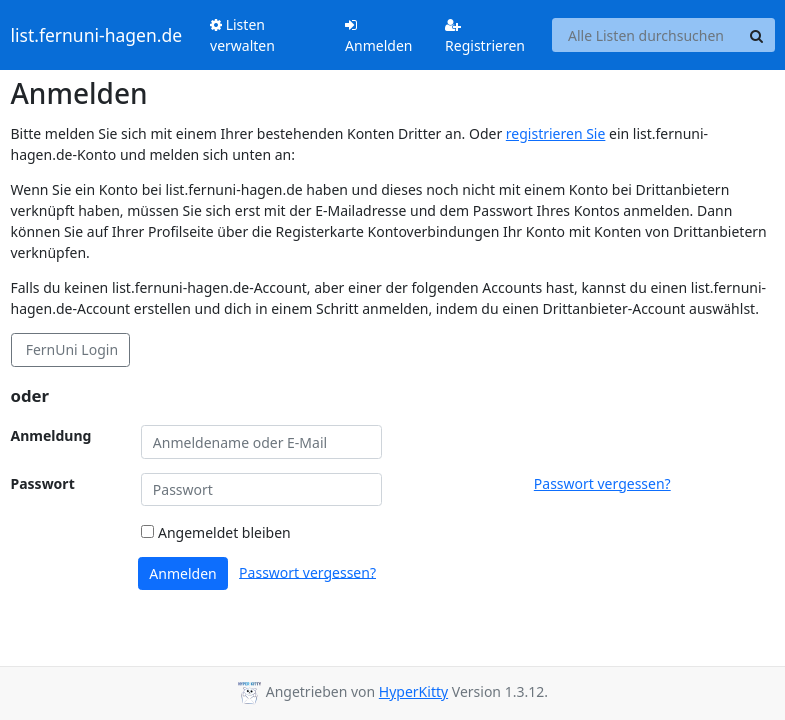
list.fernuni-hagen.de (97, 35)
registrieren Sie (556, 133)
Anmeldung (51, 435)
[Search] (757, 35)
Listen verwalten (242, 35)
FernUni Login (70, 349)
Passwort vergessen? (602, 483)
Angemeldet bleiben (215, 532)
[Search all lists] (645, 35)
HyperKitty (413, 691)
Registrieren (485, 36)
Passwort (43, 483)
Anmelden (378, 36)
